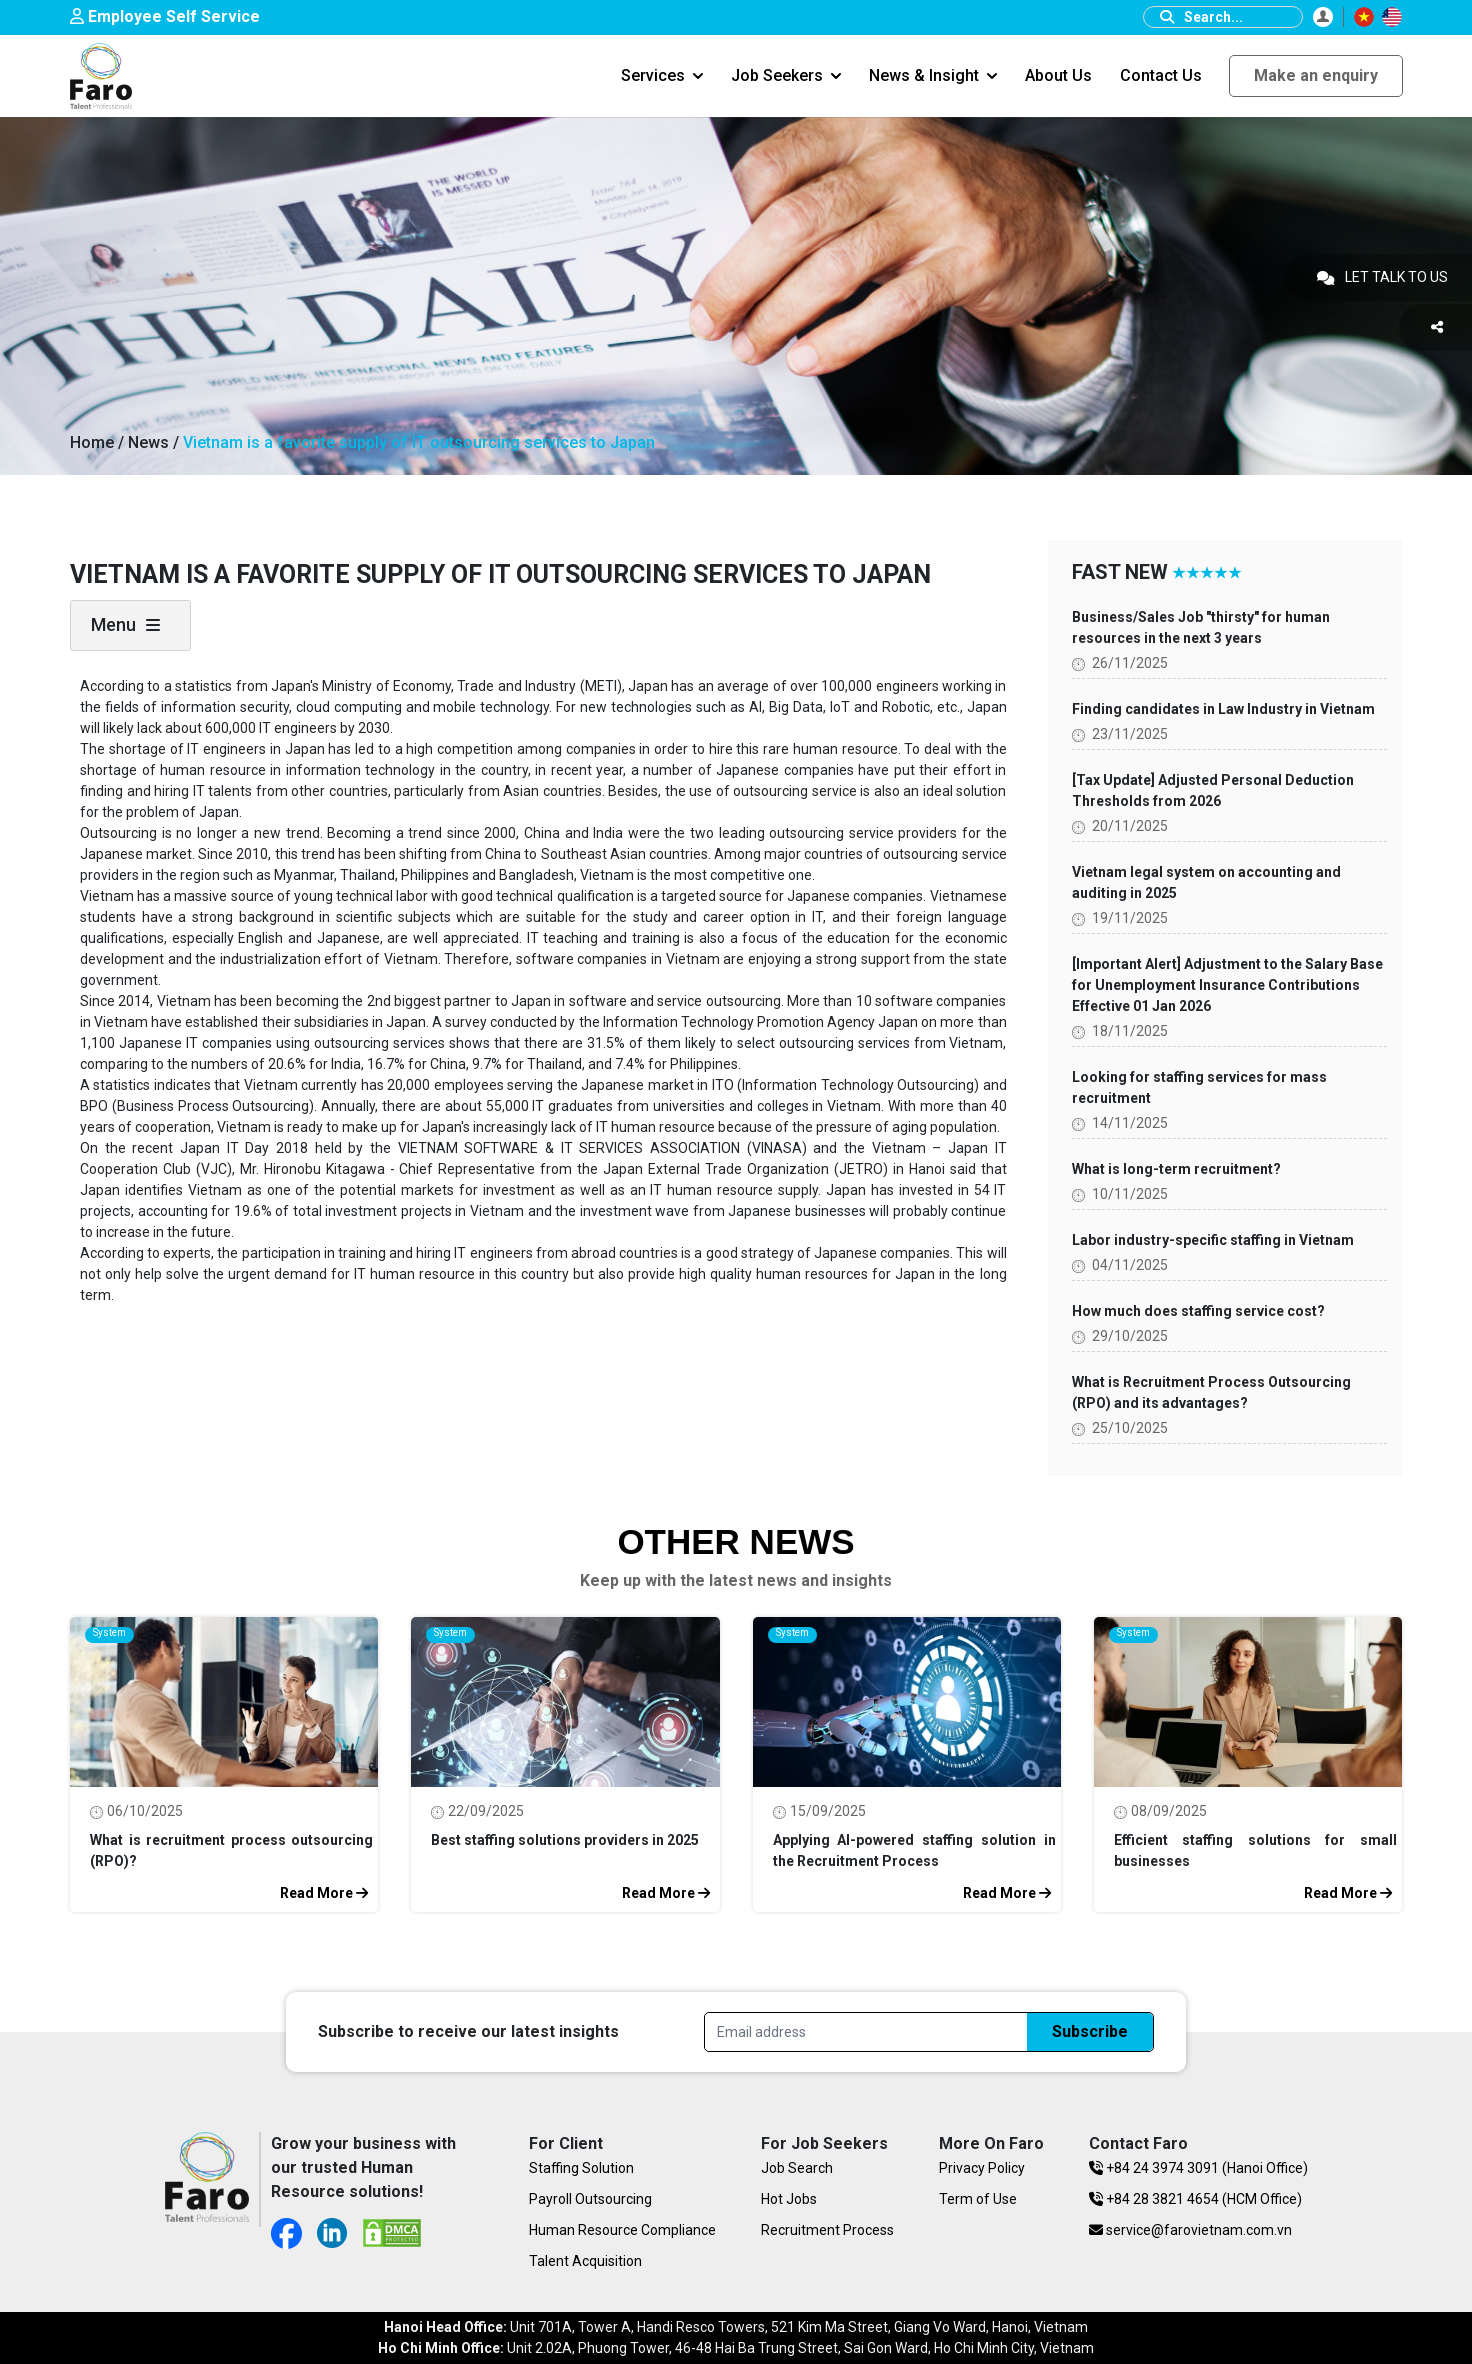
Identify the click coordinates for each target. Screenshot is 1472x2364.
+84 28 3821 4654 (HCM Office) (1195, 2199)
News (150, 442)
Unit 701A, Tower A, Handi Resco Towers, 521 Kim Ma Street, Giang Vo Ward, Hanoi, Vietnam (736, 2327)
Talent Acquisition (585, 2261)
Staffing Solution (581, 2168)
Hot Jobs (789, 2199)
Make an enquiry (1316, 75)
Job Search (797, 2168)
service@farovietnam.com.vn (1190, 2230)
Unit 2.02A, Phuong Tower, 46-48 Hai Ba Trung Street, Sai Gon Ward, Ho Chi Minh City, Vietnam (736, 2348)
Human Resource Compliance (622, 2230)
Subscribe (1090, 2031)
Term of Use (978, 2199)
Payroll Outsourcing (590, 2199)
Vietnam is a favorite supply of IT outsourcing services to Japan (419, 442)
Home (92, 442)
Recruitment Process (827, 2230)
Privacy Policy (982, 2168)
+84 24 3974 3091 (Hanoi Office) (1198, 2168)
